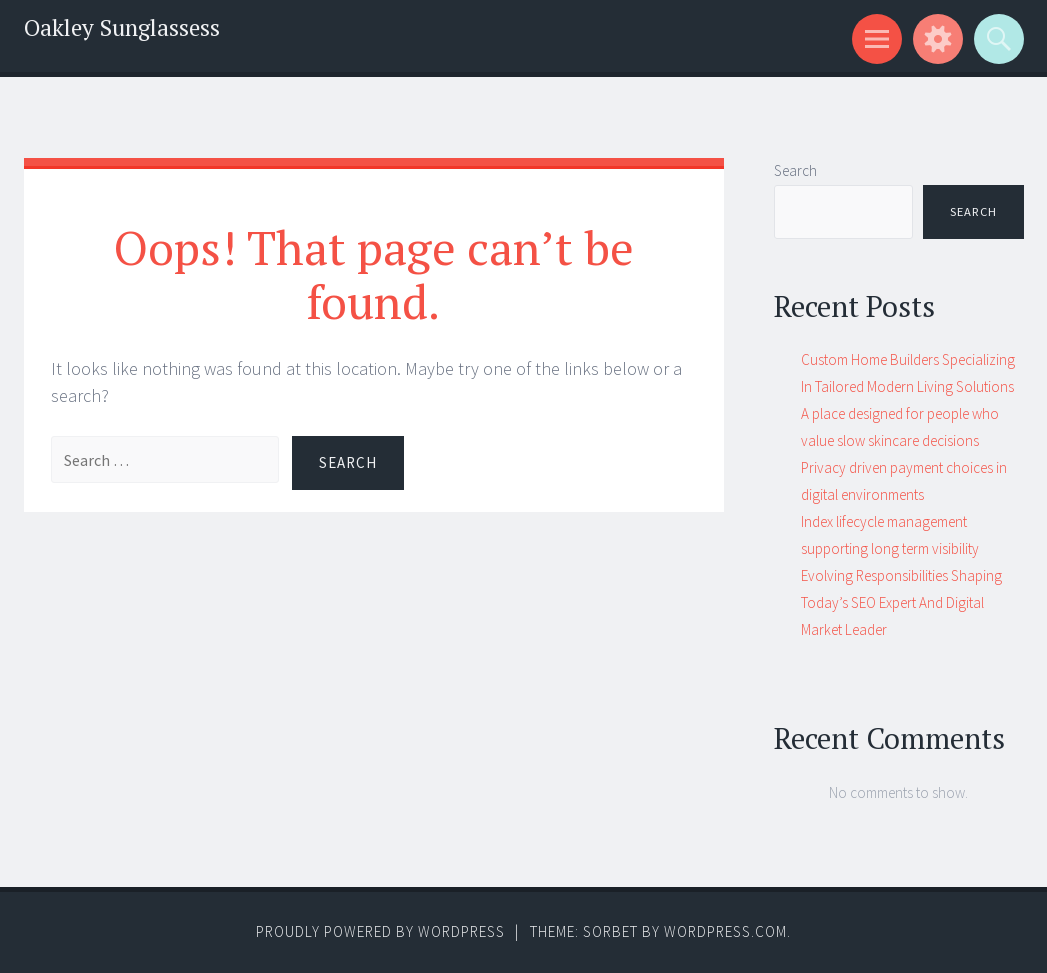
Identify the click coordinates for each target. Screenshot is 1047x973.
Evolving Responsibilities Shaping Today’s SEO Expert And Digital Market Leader (901, 602)
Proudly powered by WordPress (380, 931)
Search (795, 170)
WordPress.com (725, 931)
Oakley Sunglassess (122, 27)
